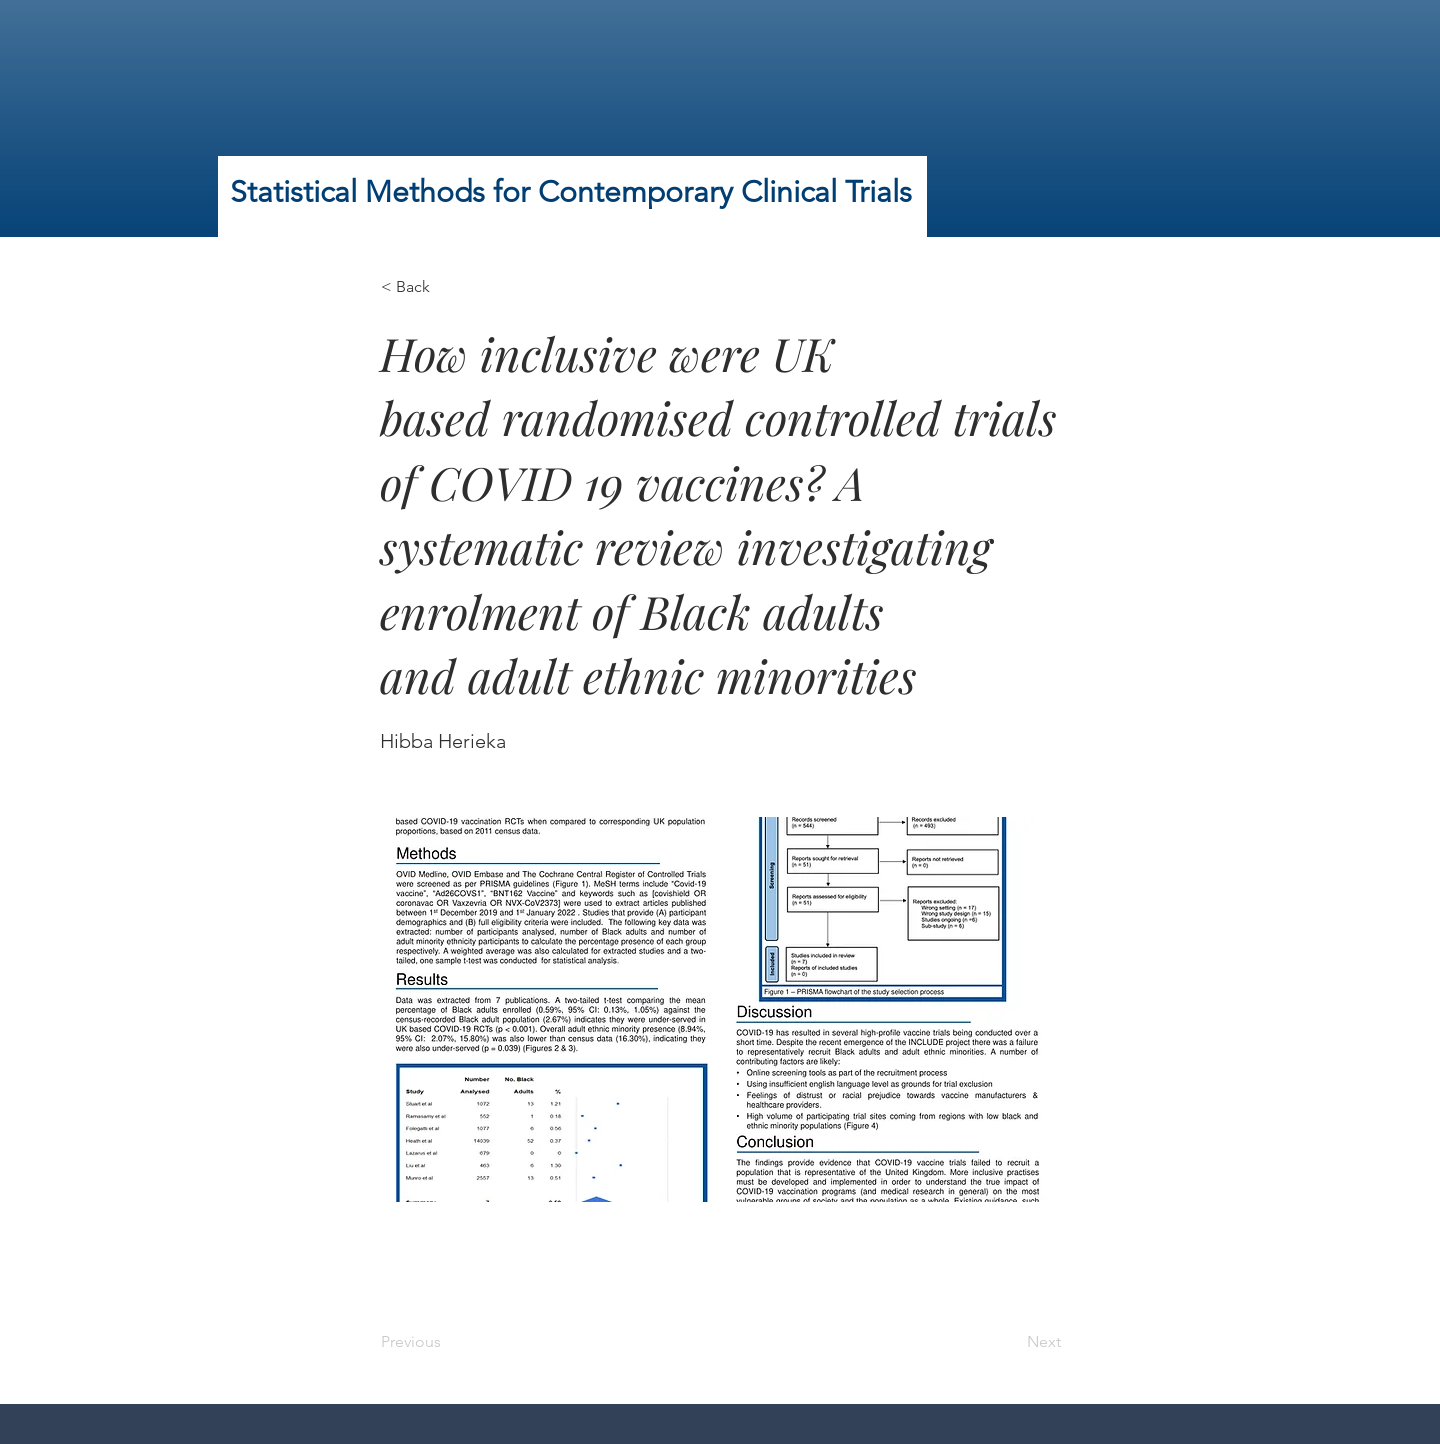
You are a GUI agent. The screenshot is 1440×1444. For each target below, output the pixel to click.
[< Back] (447, 287)
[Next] (1011, 1342)
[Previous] (447, 1342)
